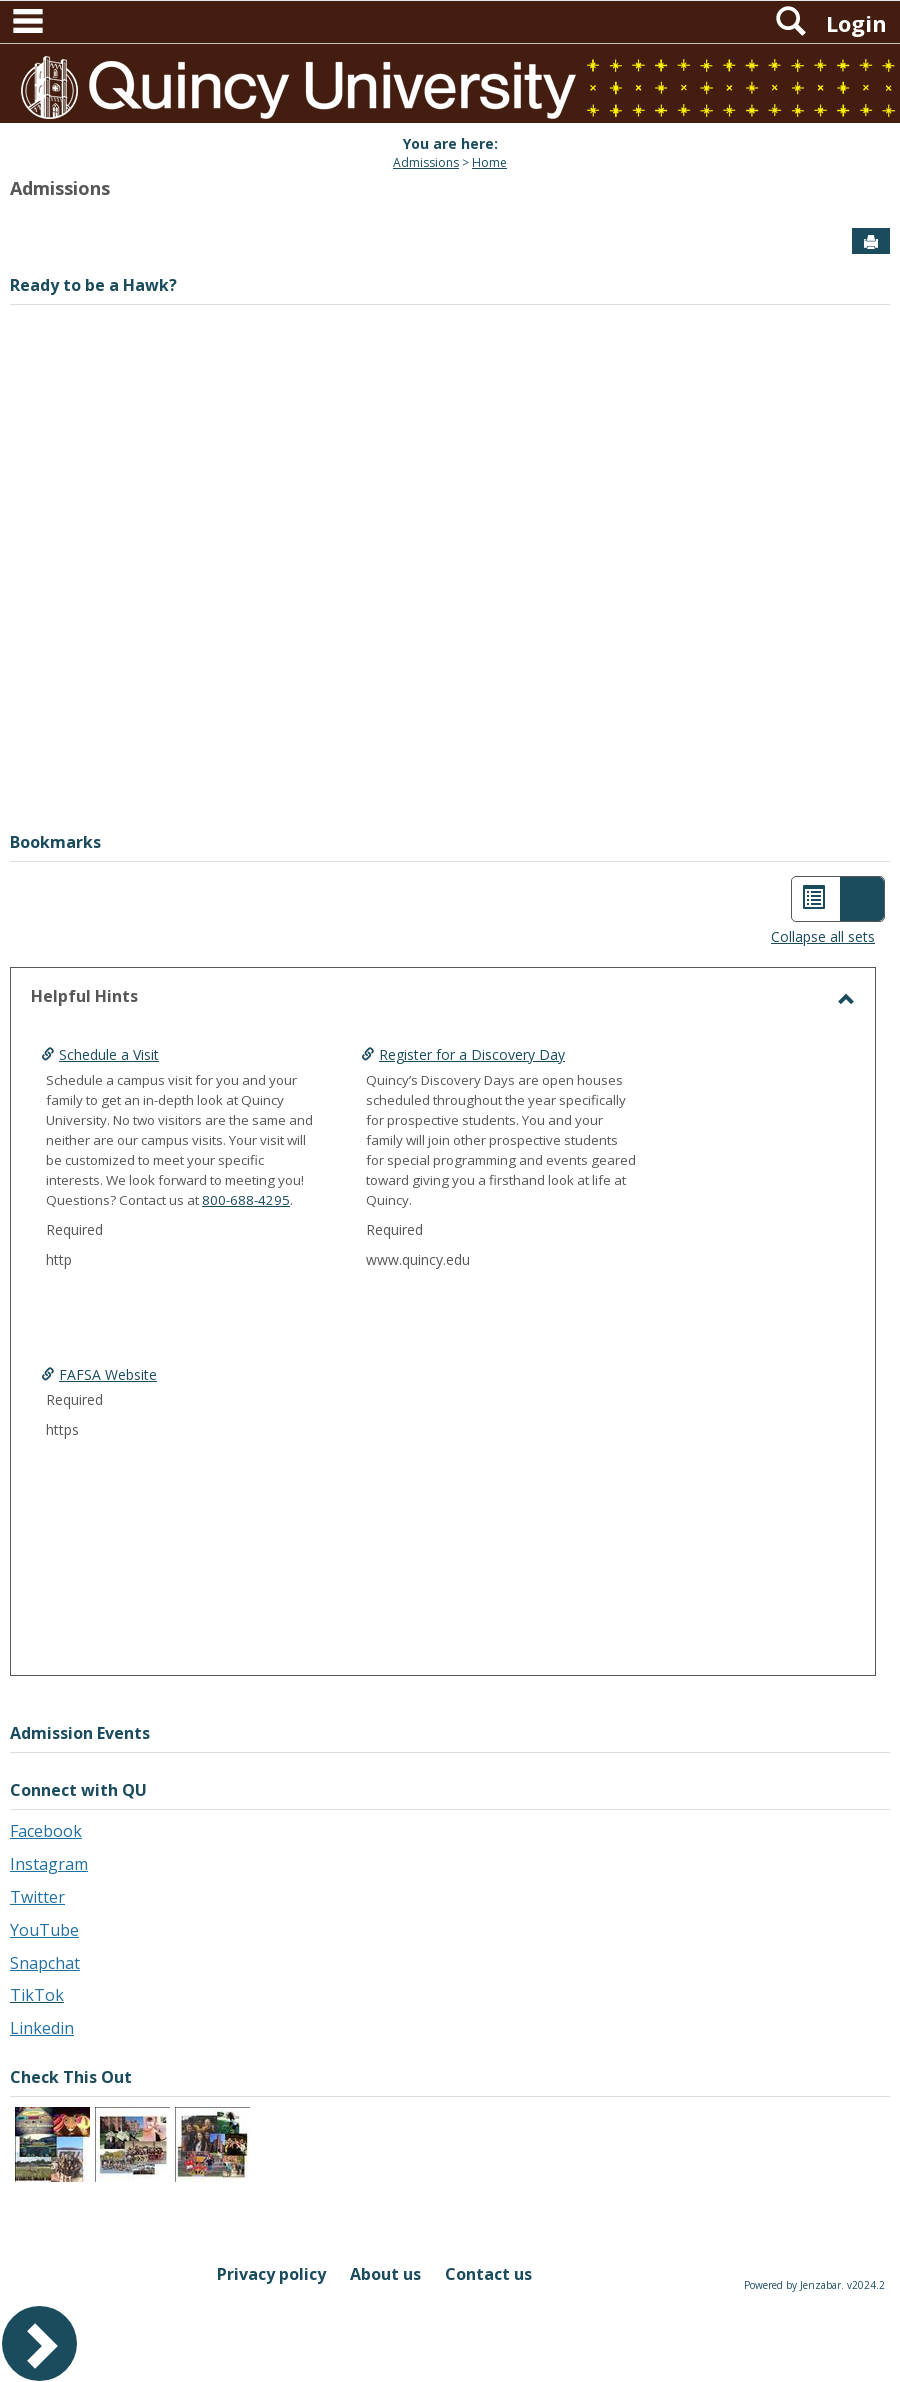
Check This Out (71, 2077)
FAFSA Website (108, 1374)
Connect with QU (78, 1790)
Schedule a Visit (109, 1054)
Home (489, 162)
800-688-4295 (246, 1200)
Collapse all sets (823, 936)
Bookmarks (55, 842)
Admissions (426, 162)
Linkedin (42, 2028)
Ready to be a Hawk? (93, 285)
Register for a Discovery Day (484, 1054)
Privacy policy (271, 2274)
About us (385, 2274)
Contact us (488, 2274)
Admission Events (80, 1733)
